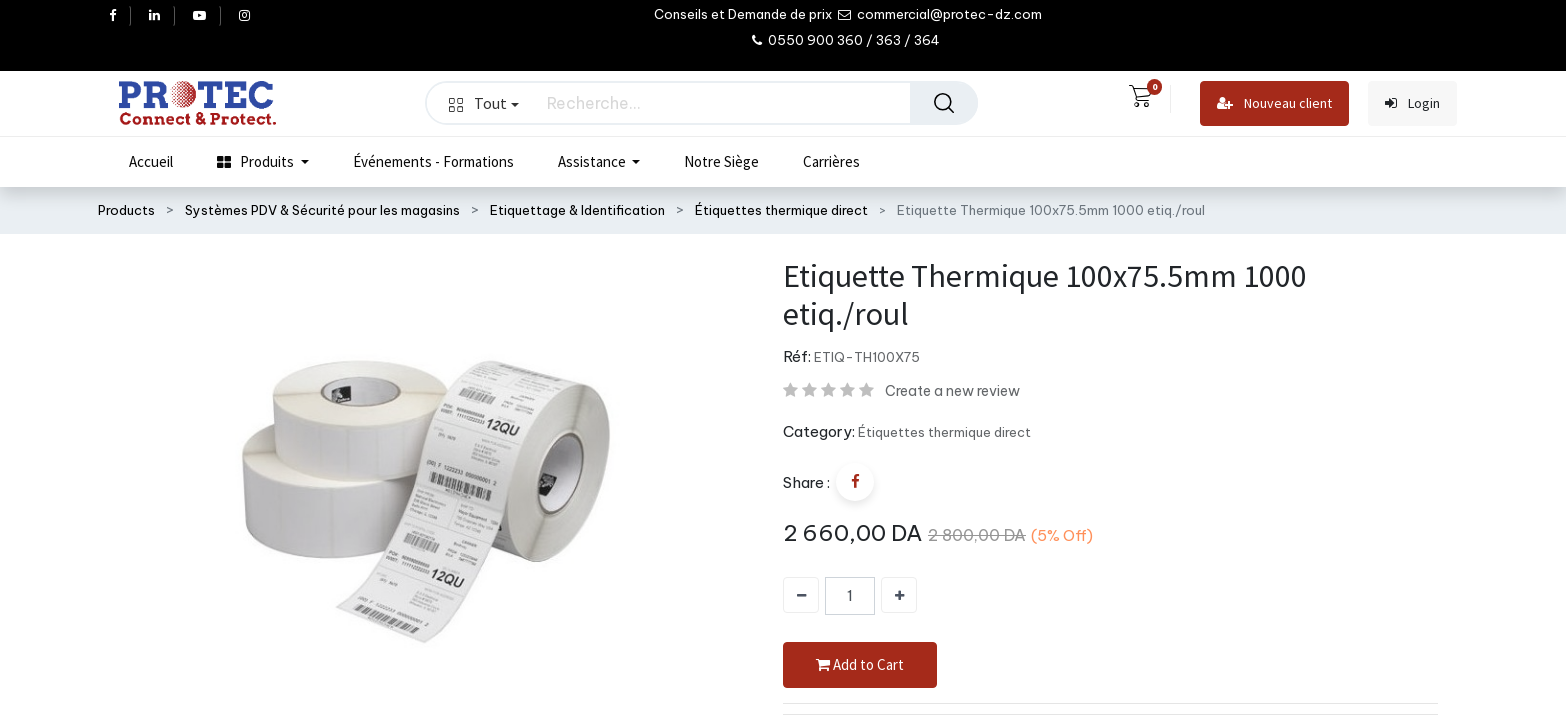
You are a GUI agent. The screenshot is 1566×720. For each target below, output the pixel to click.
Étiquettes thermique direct (781, 210)
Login (1412, 103)
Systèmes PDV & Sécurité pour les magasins (322, 210)
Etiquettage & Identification (577, 210)
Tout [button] (484, 103)
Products (126, 210)
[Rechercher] (944, 103)
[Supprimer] (801, 595)
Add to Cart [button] (860, 665)
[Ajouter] (899, 595)
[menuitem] (151, 162)
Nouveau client (1274, 103)
